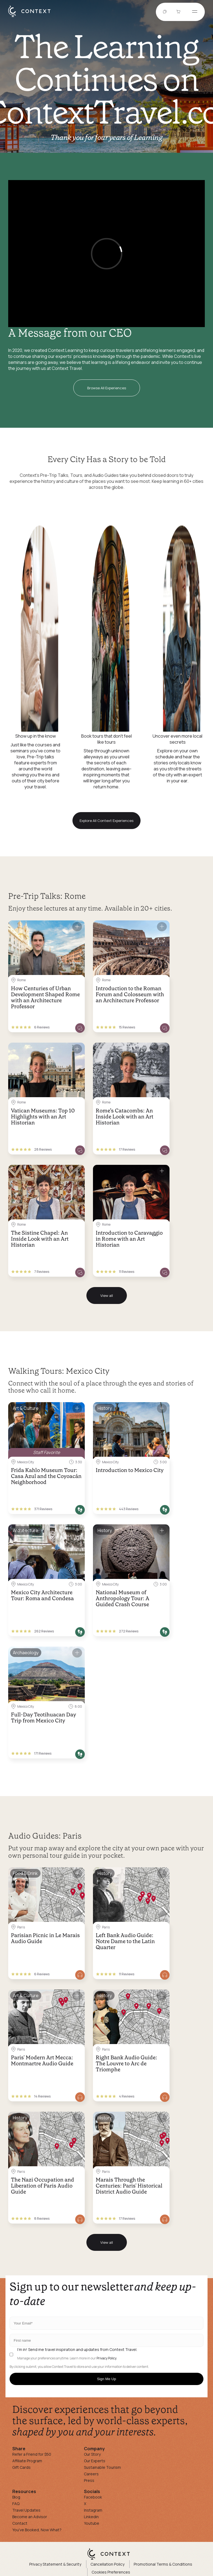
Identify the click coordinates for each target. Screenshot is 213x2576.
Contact (19, 2523)
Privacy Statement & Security (55, 2564)
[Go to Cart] (179, 12)
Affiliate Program (27, 2460)
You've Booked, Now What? (37, 2529)
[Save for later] (77, 926)
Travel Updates (26, 2510)
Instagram (93, 2510)
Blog (16, 2497)
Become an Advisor (29, 2516)
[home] (32, 17)
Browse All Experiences (106, 387)
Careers (91, 2473)
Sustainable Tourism (102, 2467)
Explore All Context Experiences (106, 820)
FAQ (15, 2503)
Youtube (91, 2523)
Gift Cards (21, 2467)
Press (89, 2480)
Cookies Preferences (111, 2572)
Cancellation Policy (107, 2564)
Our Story (92, 2454)
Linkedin (91, 2516)
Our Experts (94, 2460)
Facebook (93, 2497)
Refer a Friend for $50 (31, 2454)
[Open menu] (194, 12)
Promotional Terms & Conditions (163, 2564)
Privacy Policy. (107, 2358)
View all (106, 1295)
